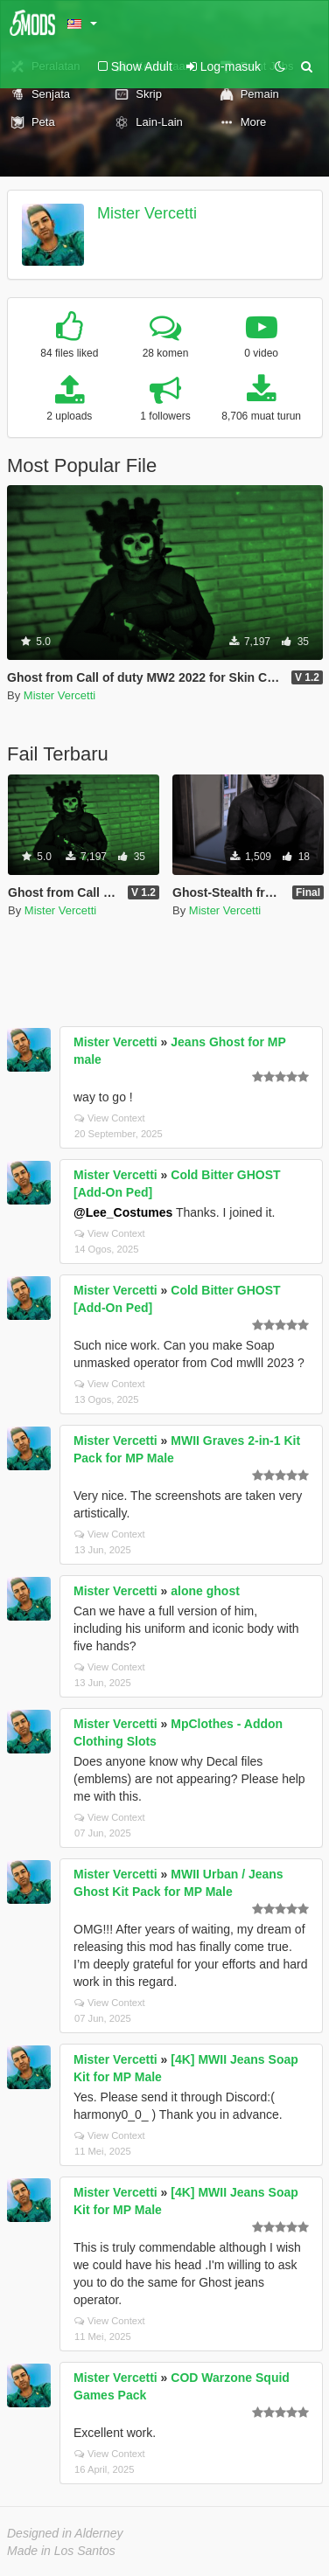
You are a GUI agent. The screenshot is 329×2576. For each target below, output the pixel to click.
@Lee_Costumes (123, 1212)
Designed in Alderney (65, 2533)
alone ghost (205, 1591)
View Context (109, 1118)
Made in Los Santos (61, 2551)
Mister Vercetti (147, 213)
